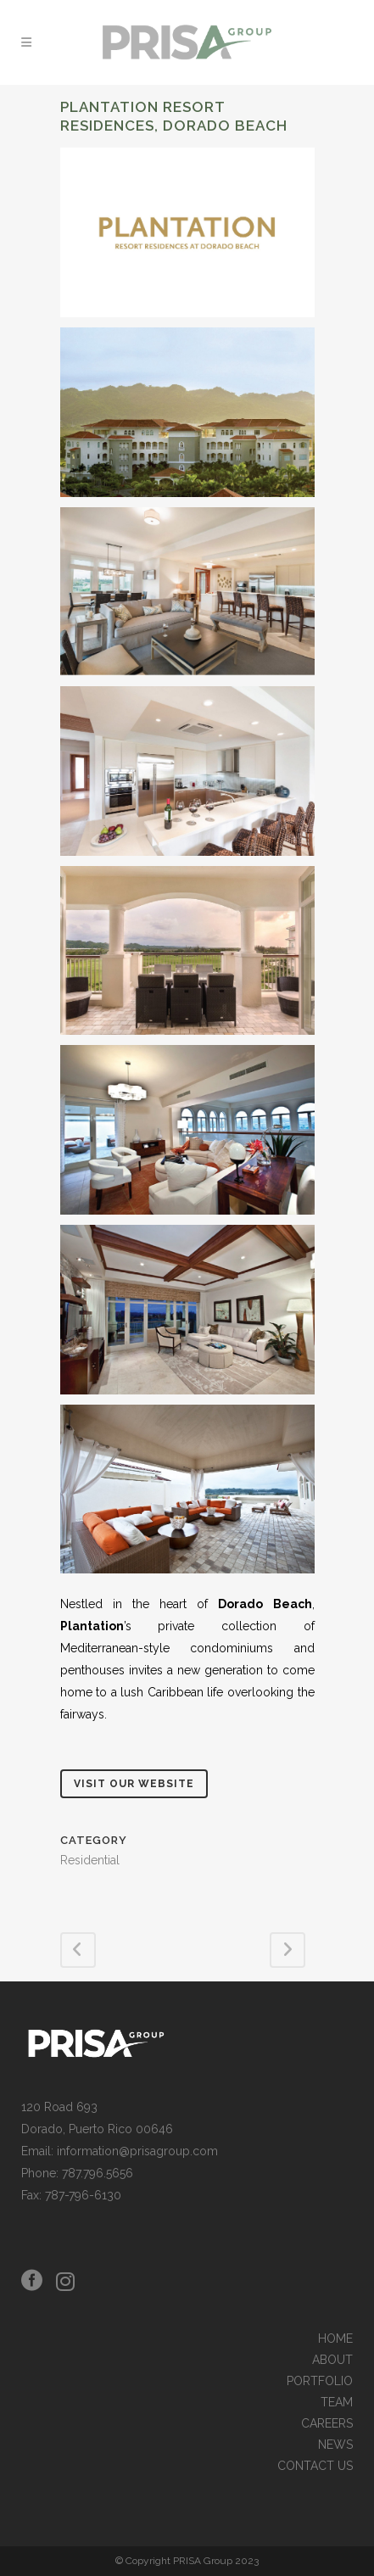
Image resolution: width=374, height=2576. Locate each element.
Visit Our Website (134, 1784)
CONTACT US (315, 2466)
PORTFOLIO (320, 2381)
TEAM (337, 2402)
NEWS (335, 2445)
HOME (335, 2339)
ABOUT (332, 2360)
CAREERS (327, 2423)
